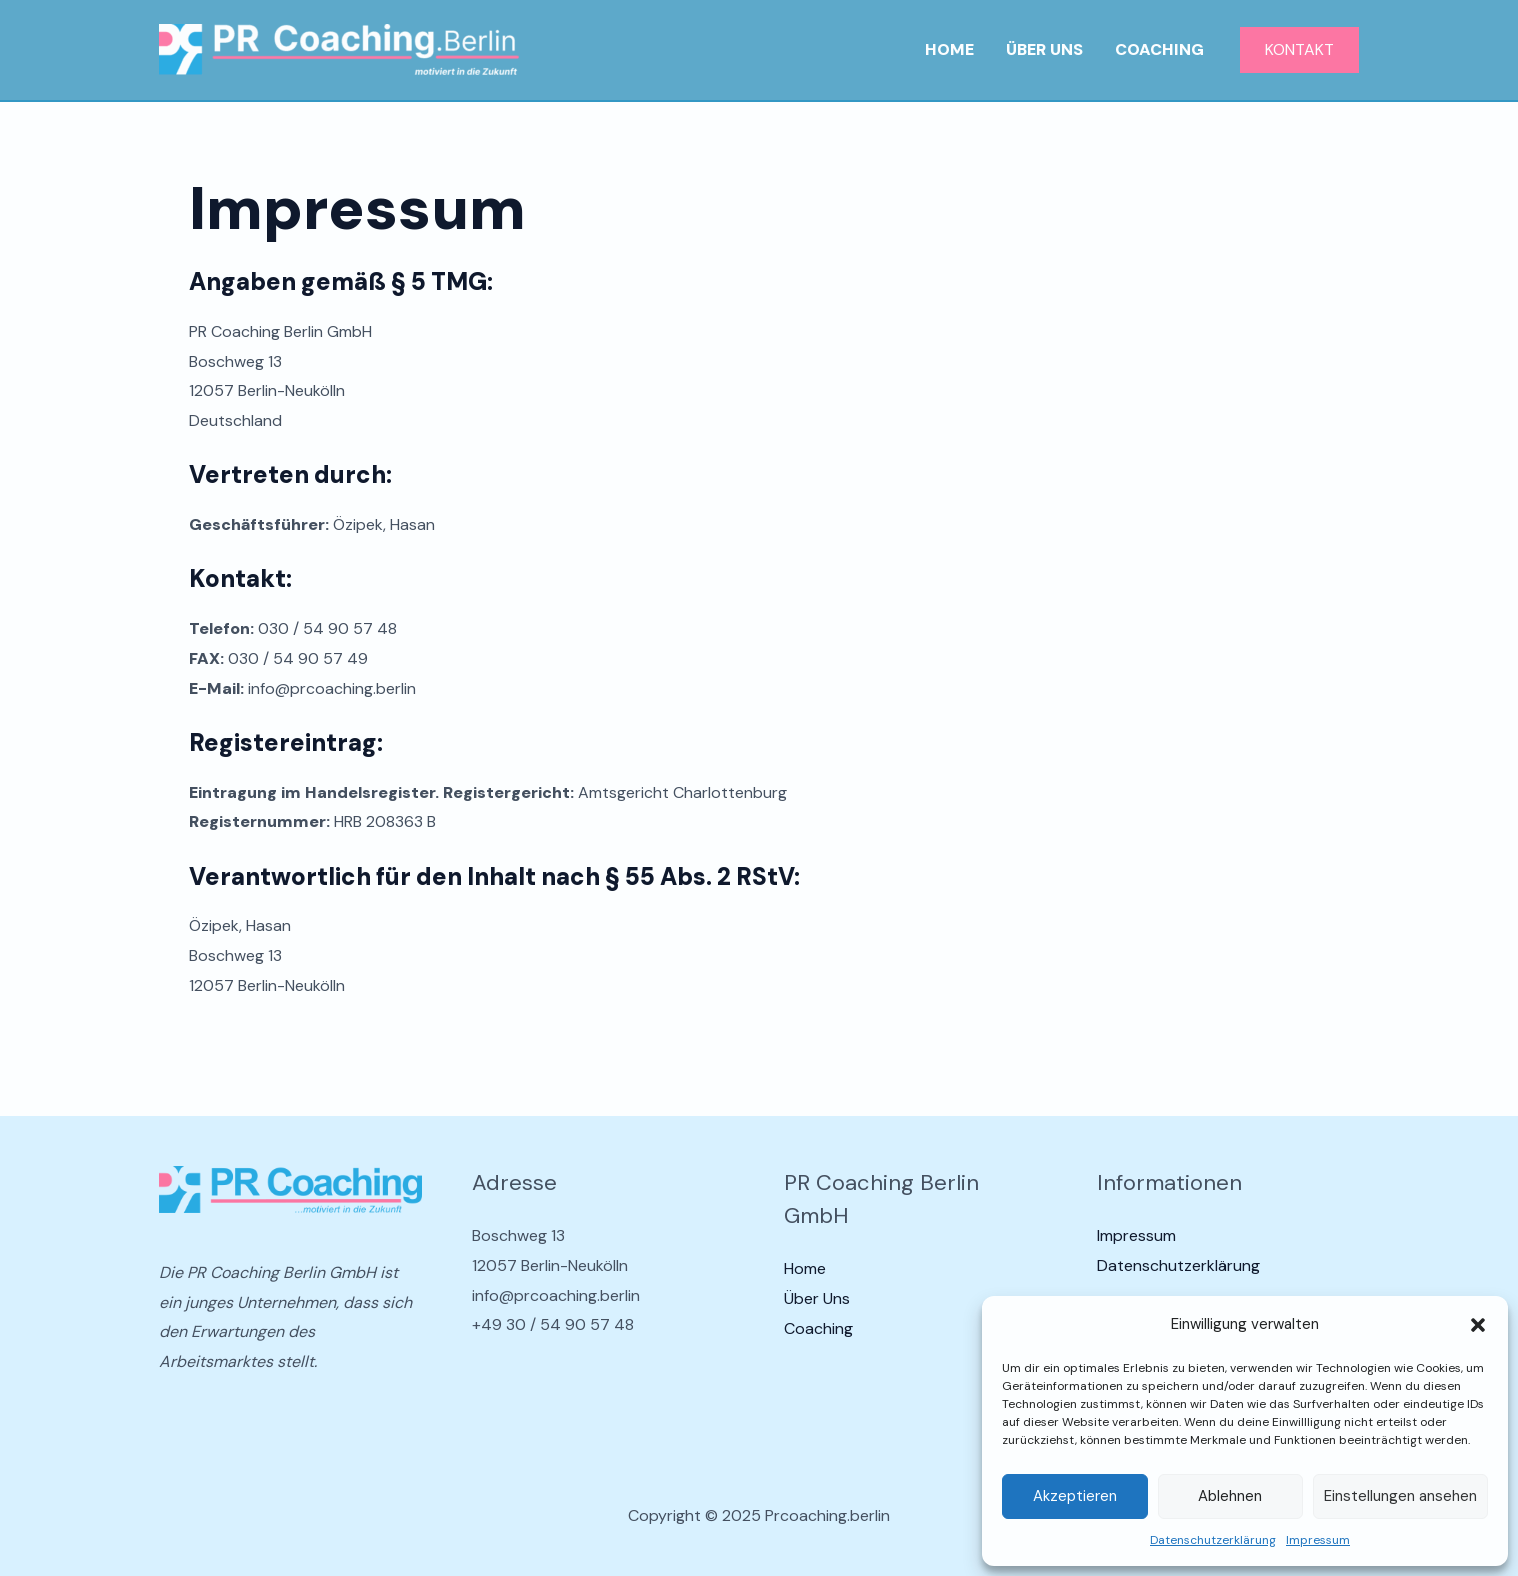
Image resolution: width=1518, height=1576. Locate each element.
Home (949, 49)
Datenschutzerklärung (1213, 1540)
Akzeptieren (1075, 1496)
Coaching (1159, 49)
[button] (1478, 1325)
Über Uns (1044, 49)
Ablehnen (1230, 1496)
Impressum (1318, 1540)
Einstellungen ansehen (1400, 1496)
